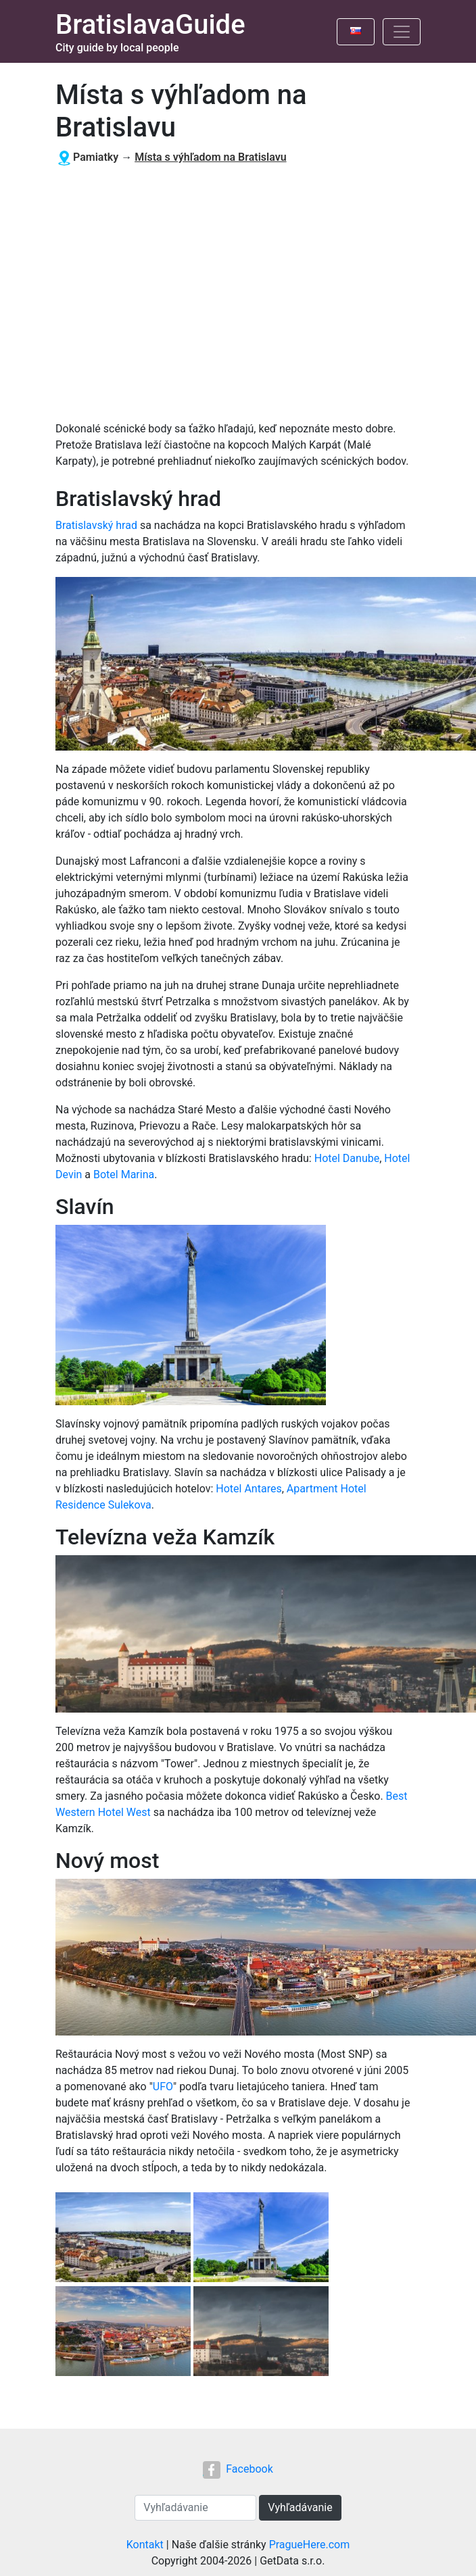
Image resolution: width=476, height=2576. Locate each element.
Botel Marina (123, 1174)
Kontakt (145, 2544)
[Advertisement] (232, 293)
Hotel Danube (346, 1158)
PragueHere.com (309, 2544)
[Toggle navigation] (402, 31)
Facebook (237, 2469)
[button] (124, 2238)
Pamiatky (95, 157)
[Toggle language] (356, 31)
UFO (163, 2086)
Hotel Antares (248, 1488)
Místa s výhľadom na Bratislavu (210, 157)
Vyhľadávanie (300, 2507)
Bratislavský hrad (96, 525)
